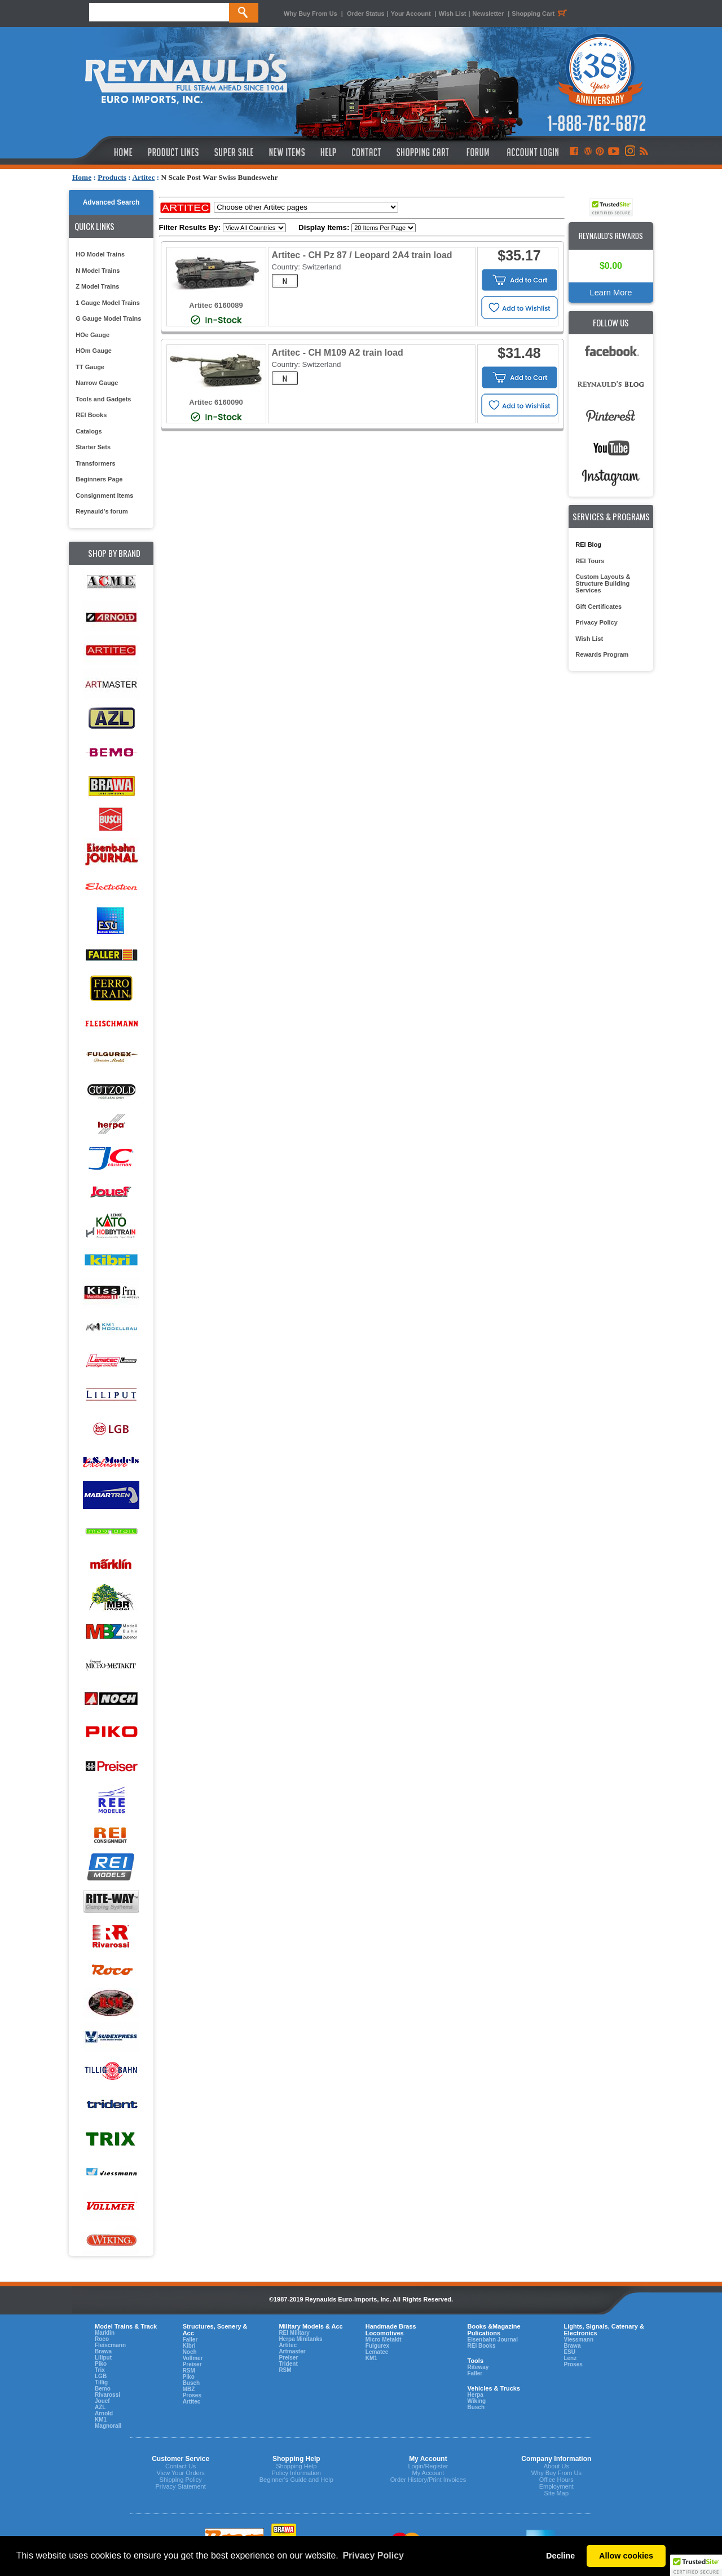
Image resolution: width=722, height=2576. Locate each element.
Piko (101, 2364)
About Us (556, 2466)
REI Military (294, 2333)
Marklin (105, 2333)
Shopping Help (296, 2466)
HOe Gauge (92, 334)
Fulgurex (377, 2346)
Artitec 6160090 (216, 402)
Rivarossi (107, 2395)
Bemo (103, 2388)
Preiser (192, 2364)
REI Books (91, 414)
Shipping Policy (181, 2479)
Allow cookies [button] (626, 2555)
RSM (189, 2370)
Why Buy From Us (310, 13)
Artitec (143, 177)
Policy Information (296, 2472)
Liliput (103, 2357)
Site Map (556, 2493)
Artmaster (292, 2351)
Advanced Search (111, 202)
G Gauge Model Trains (108, 318)
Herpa (475, 2395)
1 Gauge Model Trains (108, 302)
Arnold (104, 2413)
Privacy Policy (596, 622)
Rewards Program (601, 654)
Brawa (103, 2351)
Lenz (569, 2358)
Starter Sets (93, 447)
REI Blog (588, 544)
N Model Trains (98, 270)
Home (81, 177)
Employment (556, 2486)
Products (112, 177)
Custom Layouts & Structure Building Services (602, 583)
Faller (190, 2339)
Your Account (412, 13)
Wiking (476, 2401)
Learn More (611, 292)
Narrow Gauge (97, 382)
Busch (191, 2383)
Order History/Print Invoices (428, 2479)
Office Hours (556, 2479)
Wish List (452, 13)
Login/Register (428, 2466)
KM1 (101, 2419)
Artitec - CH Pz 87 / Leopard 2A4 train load (362, 255)
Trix (100, 2370)
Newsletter (488, 13)
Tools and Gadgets (103, 399)
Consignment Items (104, 495)
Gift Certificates (598, 606)
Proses (192, 2395)
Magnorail (108, 2426)
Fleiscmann (110, 2345)
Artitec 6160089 (216, 305)
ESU (569, 2352)
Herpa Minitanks (300, 2339)
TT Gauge (90, 367)
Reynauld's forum (101, 511)
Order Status (366, 13)
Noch (190, 2352)
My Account (428, 2472)
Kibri (189, 2346)
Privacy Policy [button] (373, 2555)
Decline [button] (560, 2555)
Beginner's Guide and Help (296, 2479)
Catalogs (89, 431)
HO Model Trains (100, 254)
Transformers (95, 463)
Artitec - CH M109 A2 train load (337, 352)
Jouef (102, 2401)
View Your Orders (180, 2472)
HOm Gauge (94, 350)
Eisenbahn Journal (492, 2339)
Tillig (101, 2382)
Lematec (377, 2352)
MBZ (189, 2389)
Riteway (477, 2367)
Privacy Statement (181, 2486)
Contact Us (180, 2466)
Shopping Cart (541, 13)
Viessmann (578, 2339)
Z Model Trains (97, 286)
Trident (288, 2364)
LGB (101, 2376)
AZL (100, 2407)
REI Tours (589, 560)
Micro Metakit (384, 2339)
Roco (102, 2339)
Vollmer (193, 2358)
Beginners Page (99, 479)
